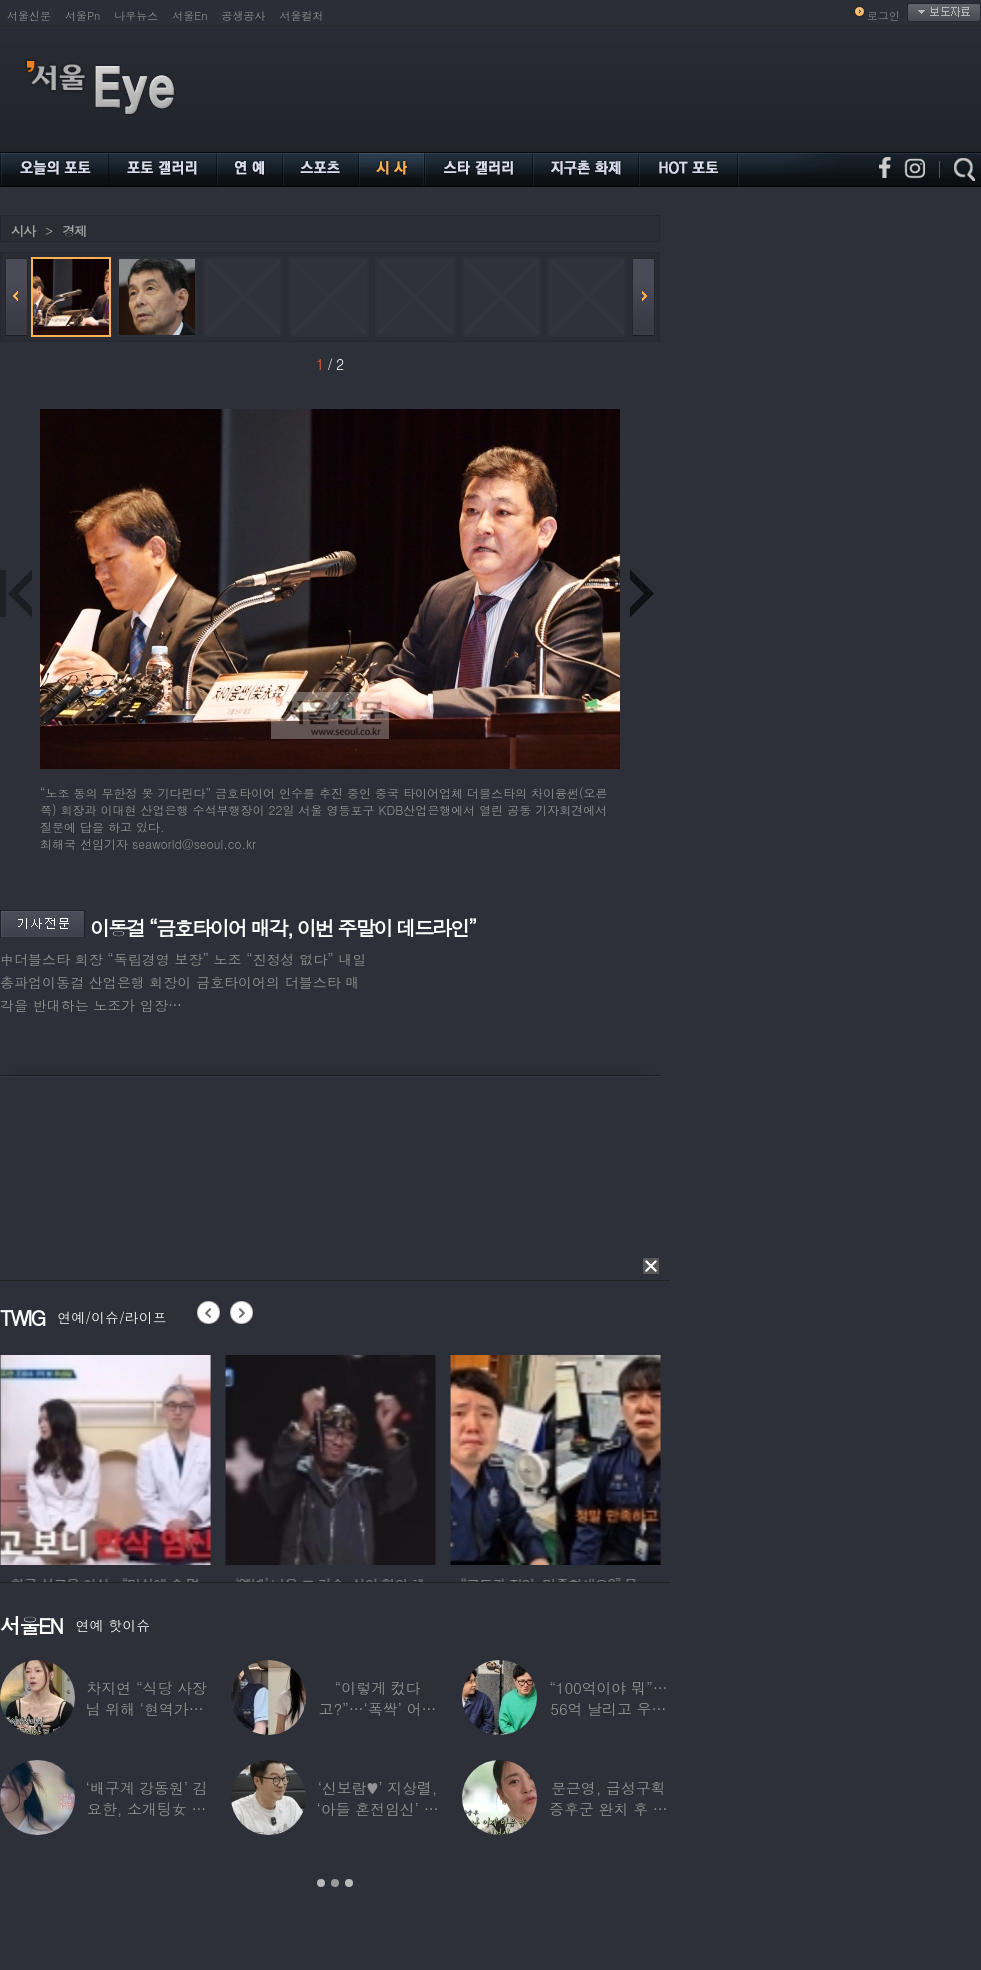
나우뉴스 (136, 15)
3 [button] (349, 1883)
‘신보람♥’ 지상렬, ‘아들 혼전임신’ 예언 (377, 1808)
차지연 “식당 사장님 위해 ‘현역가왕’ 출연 (147, 1708)
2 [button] (335, 1883)
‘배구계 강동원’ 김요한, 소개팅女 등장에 (147, 1808)
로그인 (883, 15)
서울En (189, 15)
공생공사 (244, 15)
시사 (23, 230)
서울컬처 (302, 15)
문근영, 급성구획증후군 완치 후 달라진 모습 (608, 1808)
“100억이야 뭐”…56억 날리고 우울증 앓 (608, 1708)
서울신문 (29, 15)
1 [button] (321, 1883)
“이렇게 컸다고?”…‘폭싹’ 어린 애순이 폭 (378, 1708)
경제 (74, 230)
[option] (188, 1457)
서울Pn (82, 15)
